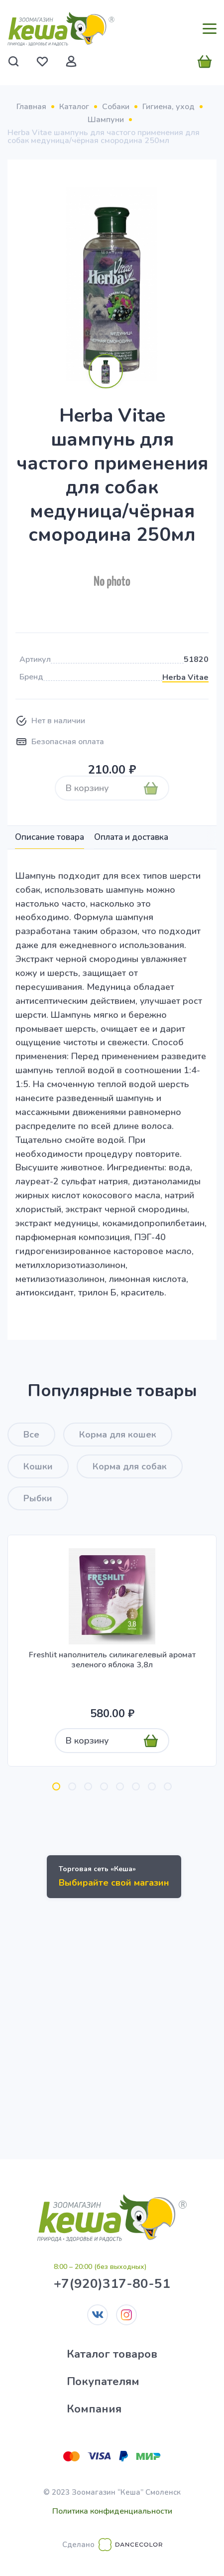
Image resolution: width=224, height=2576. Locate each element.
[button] (56, 1786)
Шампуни (106, 120)
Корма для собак (130, 1466)
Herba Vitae (185, 677)
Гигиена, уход (168, 107)
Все (31, 1435)
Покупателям (103, 2381)
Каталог (74, 107)
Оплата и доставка (131, 837)
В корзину (87, 788)
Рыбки (37, 1498)
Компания (94, 2409)
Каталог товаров (112, 2354)
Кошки (38, 1466)
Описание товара (49, 837)
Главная (31, 107)
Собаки (115, 107)
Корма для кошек (117, 1435)
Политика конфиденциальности (112, 2511)
